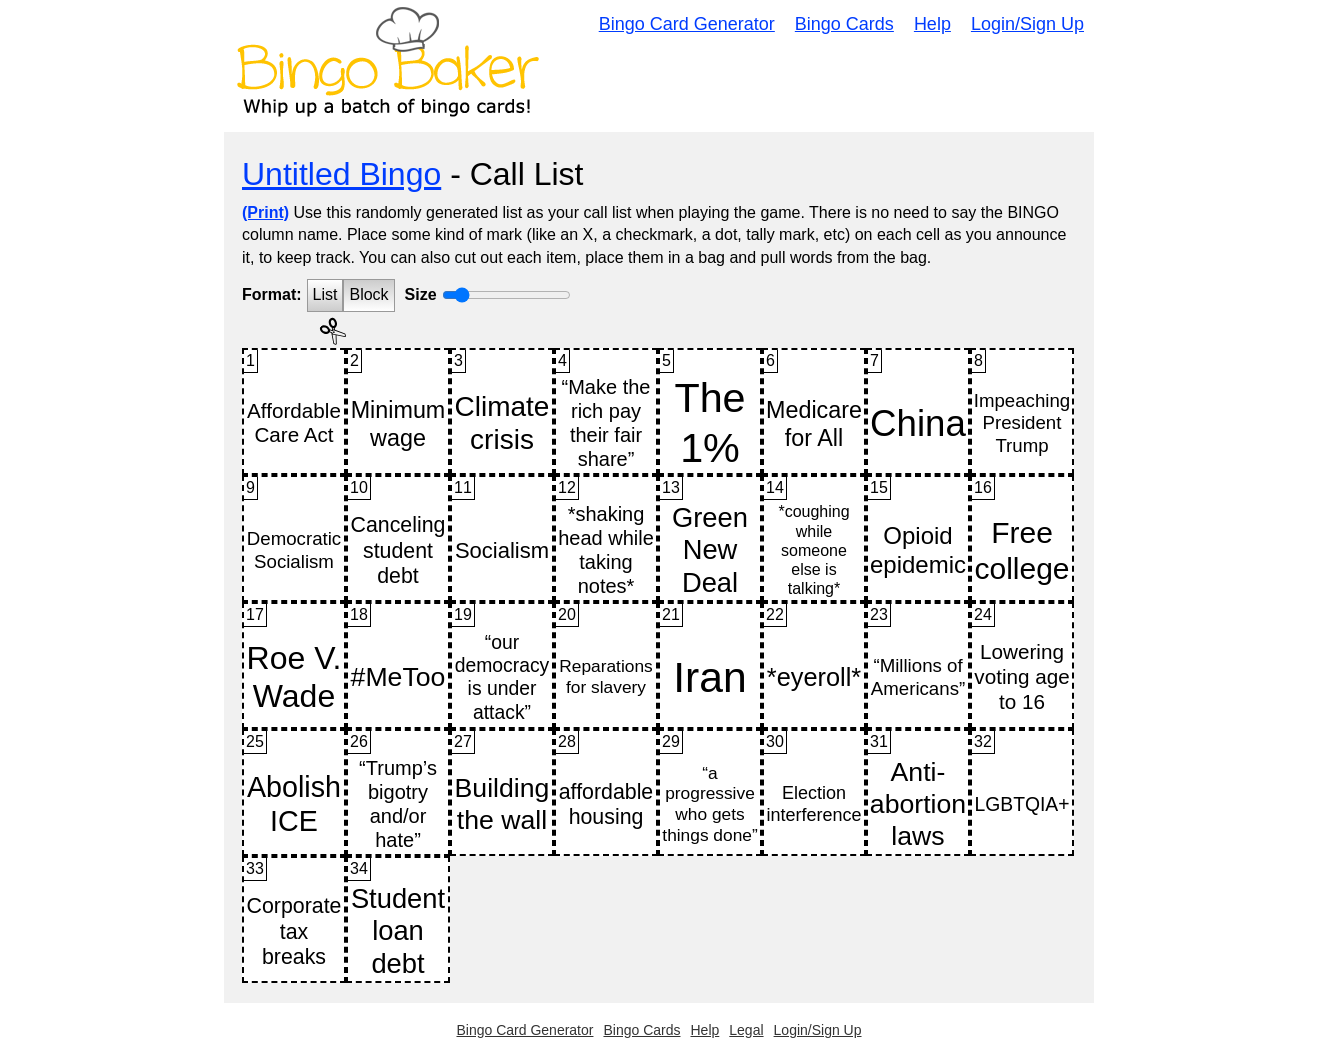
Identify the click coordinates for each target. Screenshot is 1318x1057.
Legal (746, 1030)
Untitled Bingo (341, 174)
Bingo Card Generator (687, 24)
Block (368, 294)
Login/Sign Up (1027, 24)
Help (932, 24)
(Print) (265, 212)
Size (421, 294)
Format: (272, 294)
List (325, 294)
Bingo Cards (844, 24)
